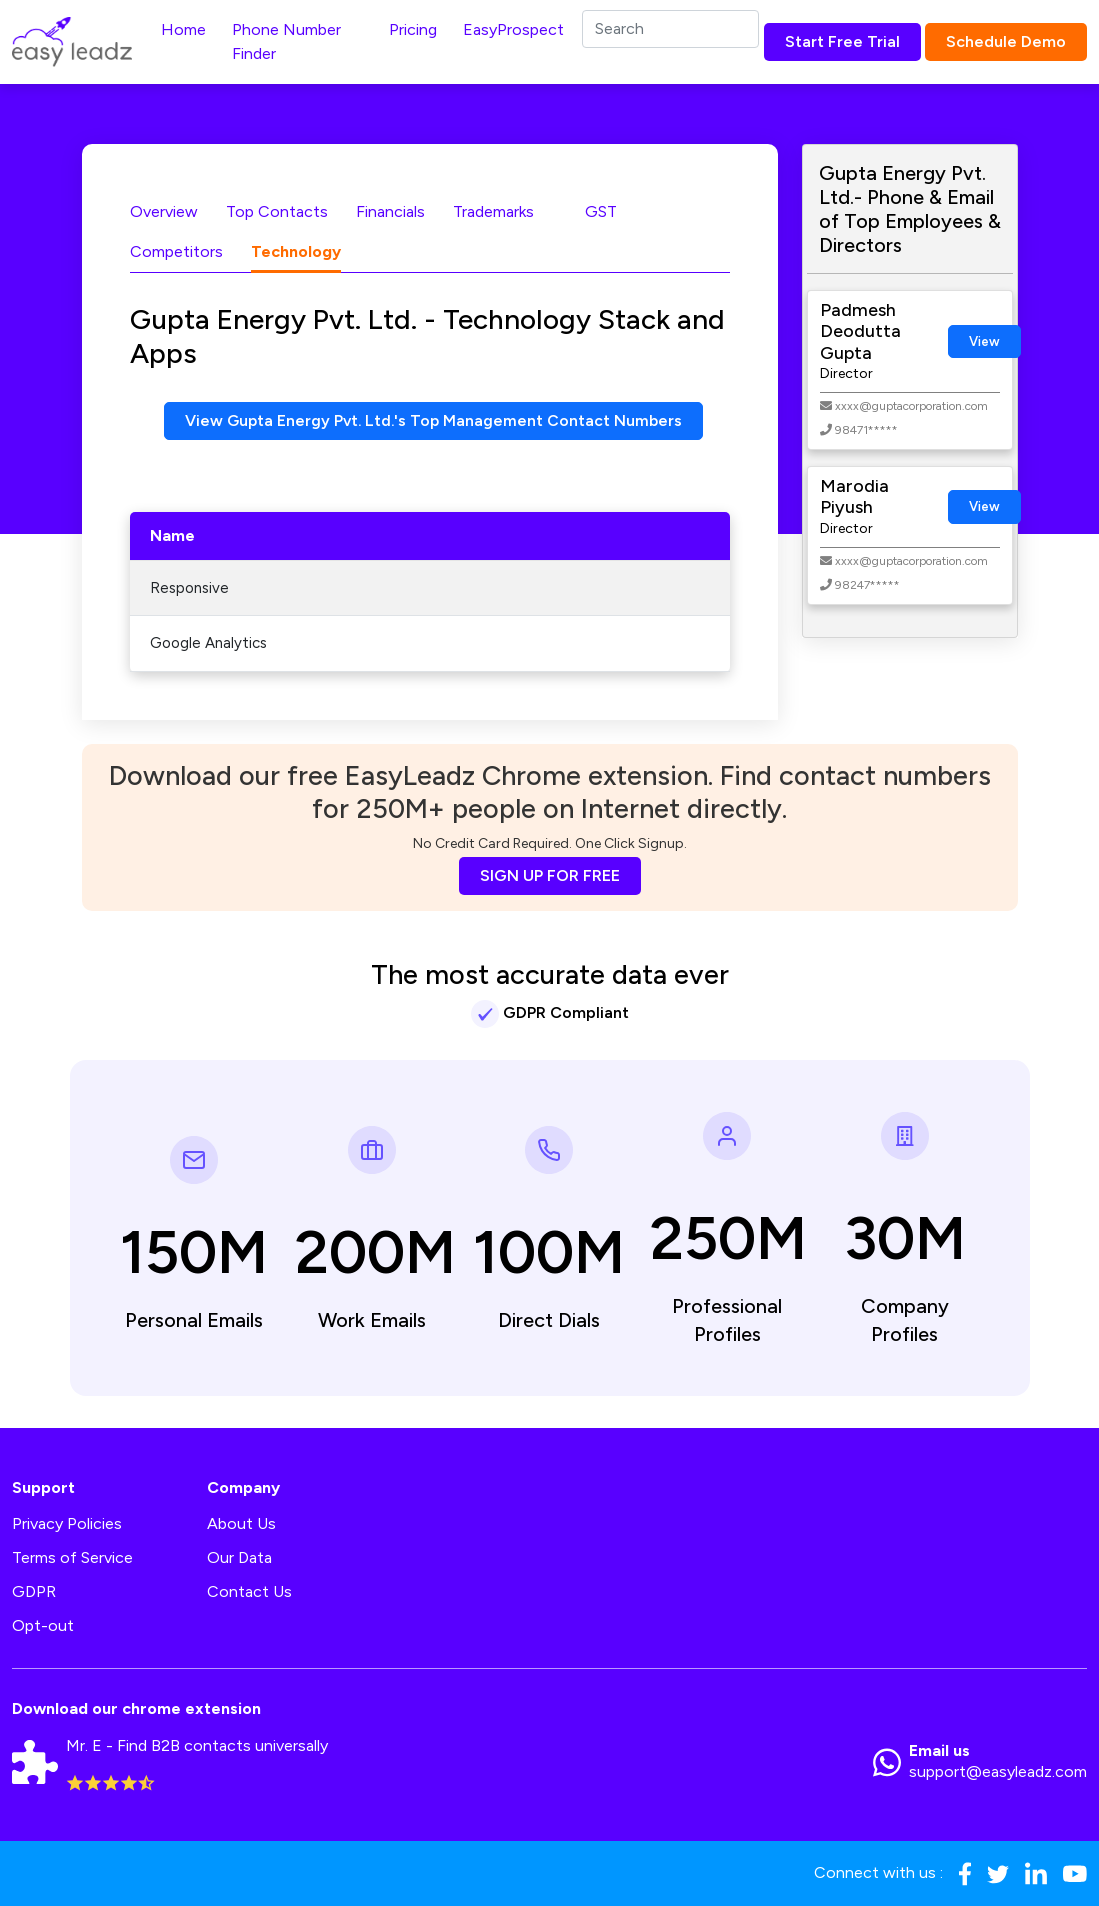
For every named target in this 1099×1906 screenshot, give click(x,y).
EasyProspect (513, 29)
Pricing (413, 29)
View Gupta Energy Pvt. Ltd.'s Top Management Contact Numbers (434, 420)
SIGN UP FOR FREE (550, 876)
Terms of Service (72, 1558)
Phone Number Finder (286, 41)
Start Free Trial (842, 41)
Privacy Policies (67, 1524)
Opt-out (43, 1626)
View (984, 341)
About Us (241, 1524)
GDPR (34, 1592)
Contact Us (249, 1592)
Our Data (239, 1558)
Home (183, 29)
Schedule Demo (1006, 41)
